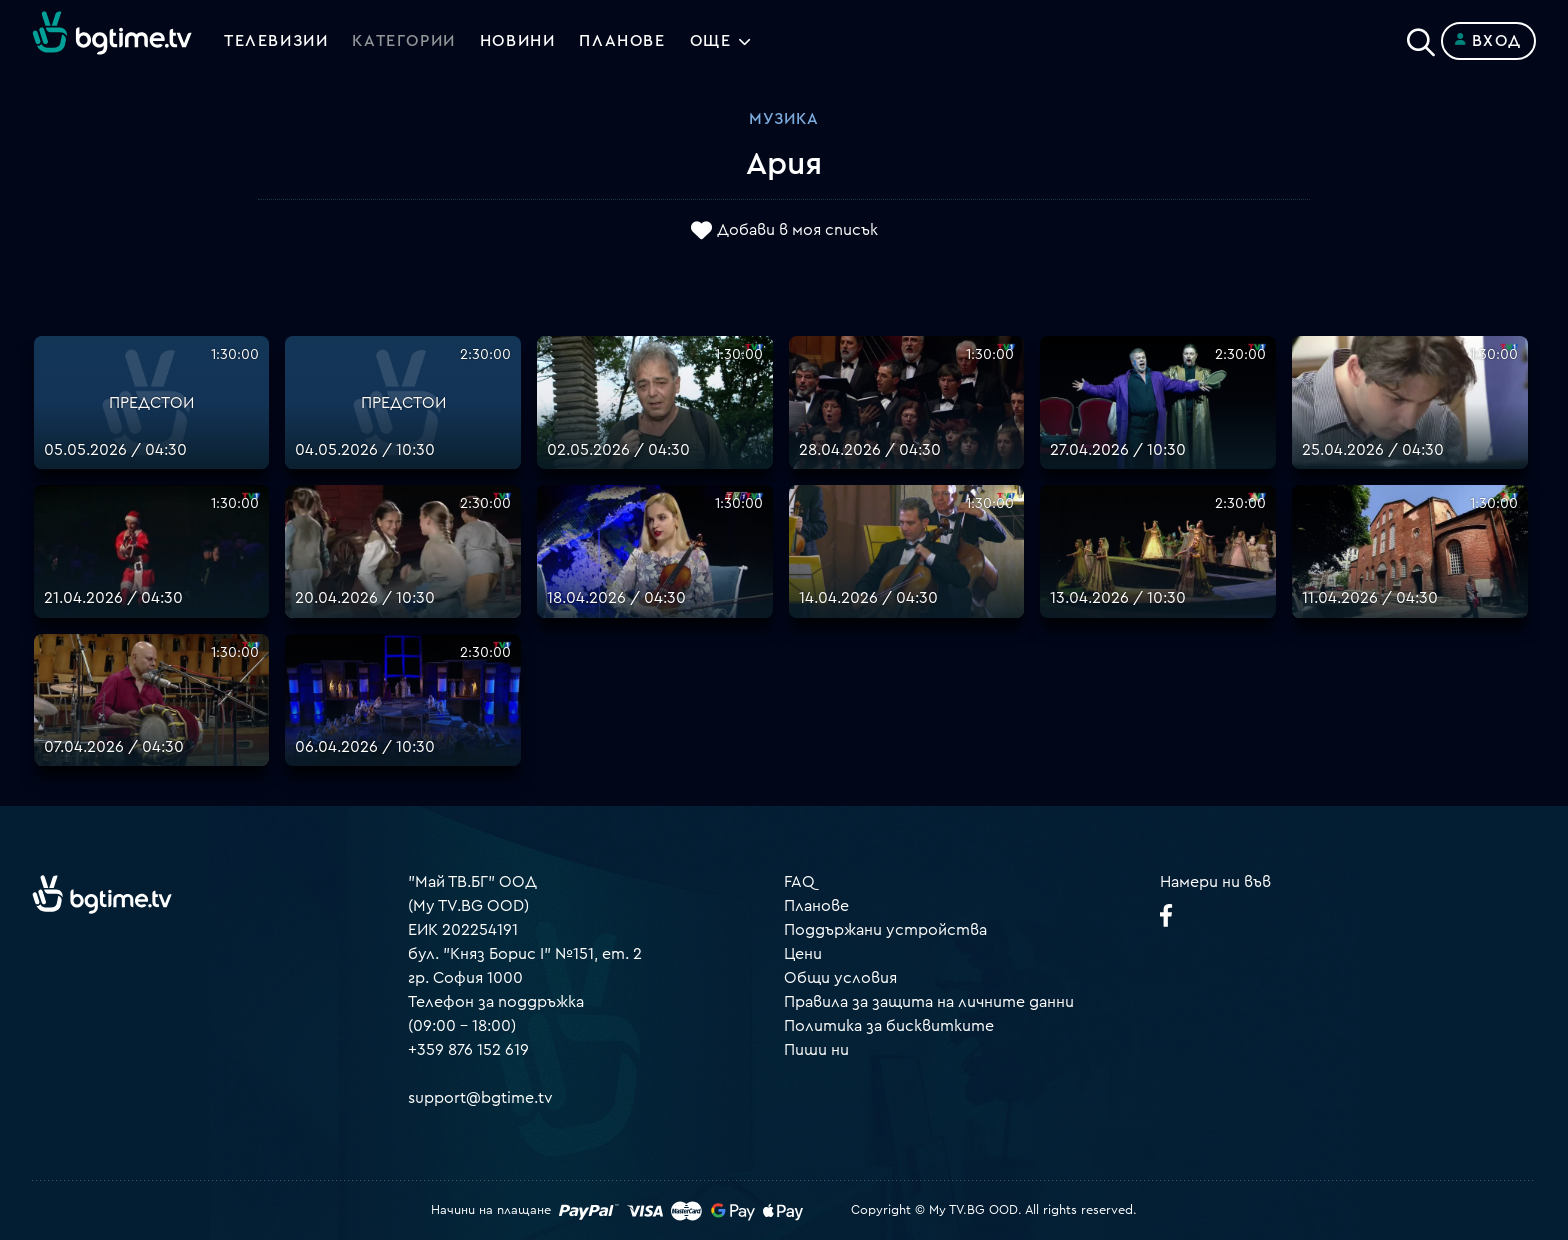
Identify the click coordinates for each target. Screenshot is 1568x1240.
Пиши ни (816, 1050)
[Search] (1421, 37)
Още (711, 41)
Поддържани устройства (885, 930)
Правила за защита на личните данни (929, 1002)
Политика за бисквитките (889, 1026)
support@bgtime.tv (480, 1098)
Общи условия (840, 978)
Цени (803, 954)
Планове (816, 906)
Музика (784, 119)
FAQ (799, 882)
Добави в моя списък (797, 231)
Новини (518, 41)
